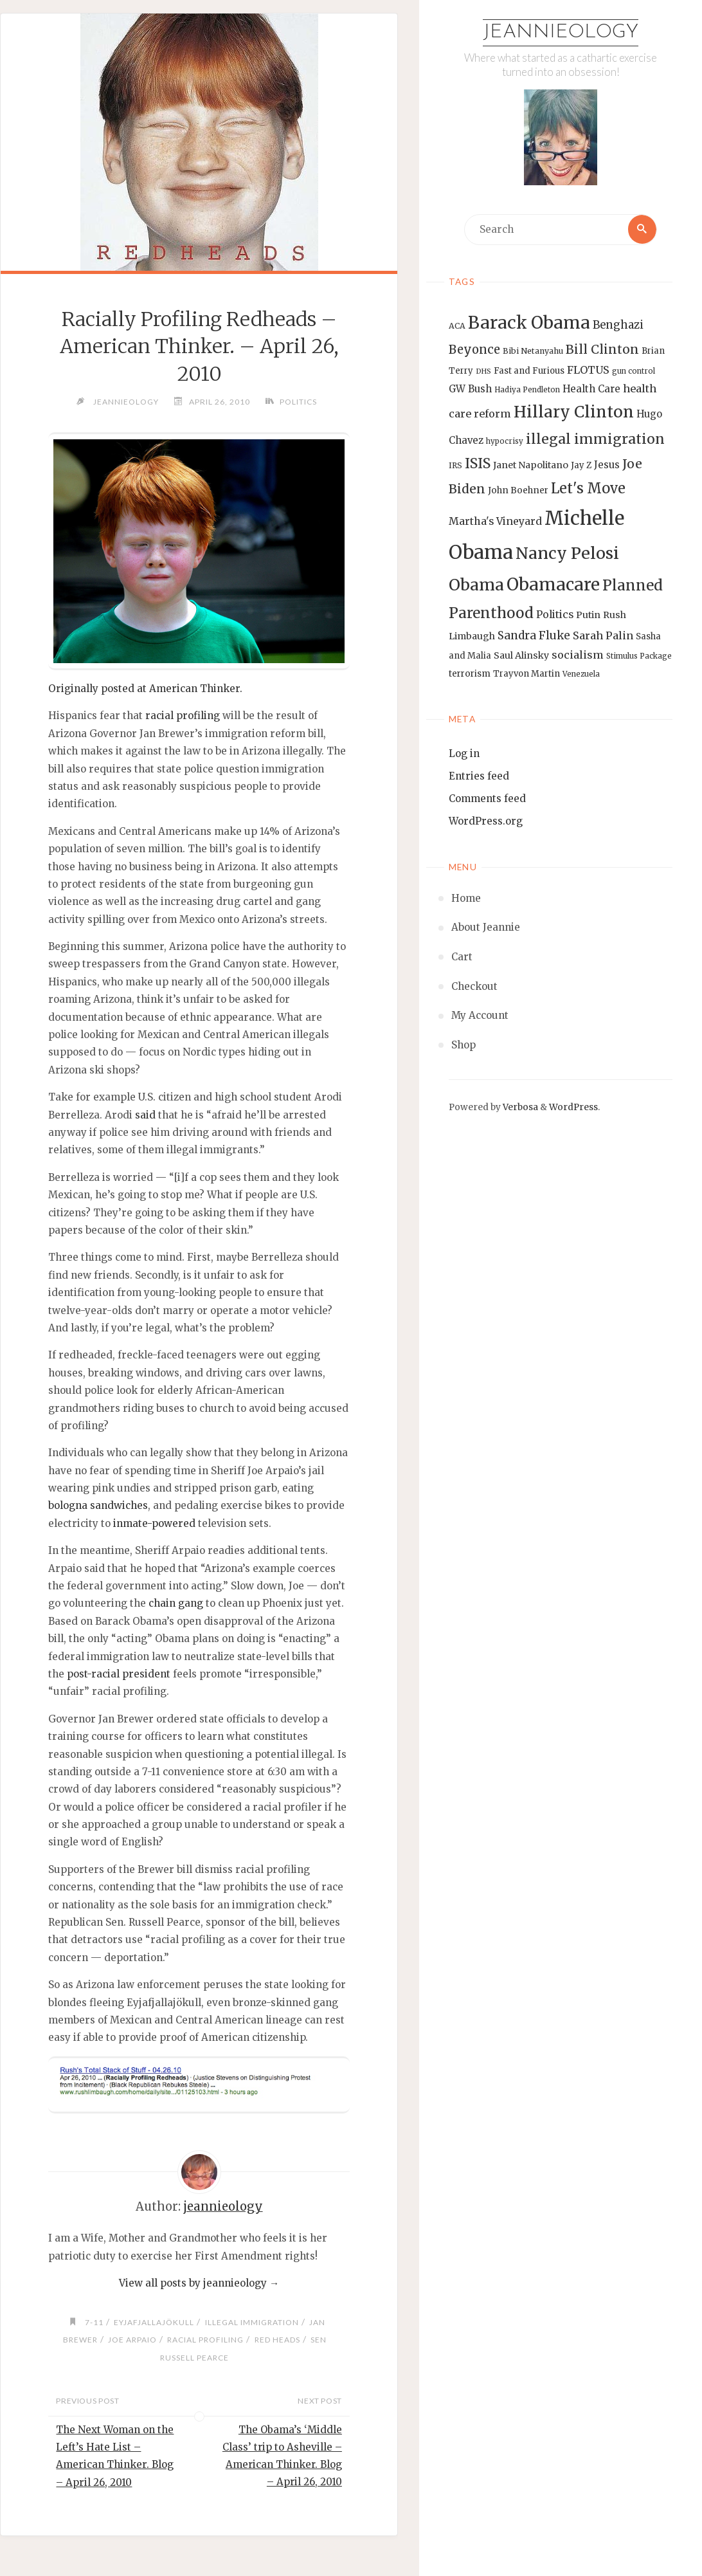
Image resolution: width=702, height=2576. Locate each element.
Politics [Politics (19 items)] (554, 614)
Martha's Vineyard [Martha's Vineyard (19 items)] (495, 521)
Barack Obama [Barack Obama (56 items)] (529, 323)
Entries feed (479, 777)
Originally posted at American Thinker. (145, 688)
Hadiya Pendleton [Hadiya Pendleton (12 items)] (527, 389)
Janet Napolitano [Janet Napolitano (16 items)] (530, 465)
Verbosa (519, 1107)
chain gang (175, 1604)
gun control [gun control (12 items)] (633, 371)
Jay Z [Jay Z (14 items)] (581, 466)
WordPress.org (486, 822)
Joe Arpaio (130, 2340)
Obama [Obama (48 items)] (476, 585)
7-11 (92, 2322)
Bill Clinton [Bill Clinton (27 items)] (602, 349)
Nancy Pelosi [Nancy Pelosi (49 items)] (567, 553)
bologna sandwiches (98, 1506)
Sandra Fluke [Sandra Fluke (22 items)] (534, 636)
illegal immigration (252, 2322)
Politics (299, 401)
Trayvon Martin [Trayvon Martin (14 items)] (526, 674)
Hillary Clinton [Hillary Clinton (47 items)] (574, 413)
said (145, 1115)
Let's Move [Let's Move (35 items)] (588, 489)
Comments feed (487, 799)
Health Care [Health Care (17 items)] (591, 389)
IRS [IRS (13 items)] (455, 466)
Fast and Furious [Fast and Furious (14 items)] (529, 370)
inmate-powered (154, 1523)
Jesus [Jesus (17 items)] (607, 465)
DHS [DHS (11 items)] (483, 371)
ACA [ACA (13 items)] (457, 326)
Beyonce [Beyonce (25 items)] (474, 349)
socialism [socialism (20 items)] (578, 655)
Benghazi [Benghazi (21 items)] (618, 326)
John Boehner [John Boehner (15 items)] (518, 491)
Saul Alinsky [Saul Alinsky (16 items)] (521, 656)
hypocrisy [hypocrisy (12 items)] (504, 441)
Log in (464, 754)
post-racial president (118, 1674)
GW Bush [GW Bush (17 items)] (470, 389)
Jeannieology (561, 32)
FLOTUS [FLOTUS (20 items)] (588, 369)
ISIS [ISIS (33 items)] (478, 464)
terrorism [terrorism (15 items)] (470, 674)
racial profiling (182, 716)
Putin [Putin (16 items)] (588, 615)
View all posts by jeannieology (199, 2284)
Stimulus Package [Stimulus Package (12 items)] (639, 656)
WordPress (573, 1107)
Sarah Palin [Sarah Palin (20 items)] (603, 636)
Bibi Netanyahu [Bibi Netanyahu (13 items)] (533, 351)
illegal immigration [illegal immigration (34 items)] (595, 439)
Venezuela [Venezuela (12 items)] (581, 674)
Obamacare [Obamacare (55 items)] (553, 585)
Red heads (281, 2340)
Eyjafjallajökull (153, 2322)
